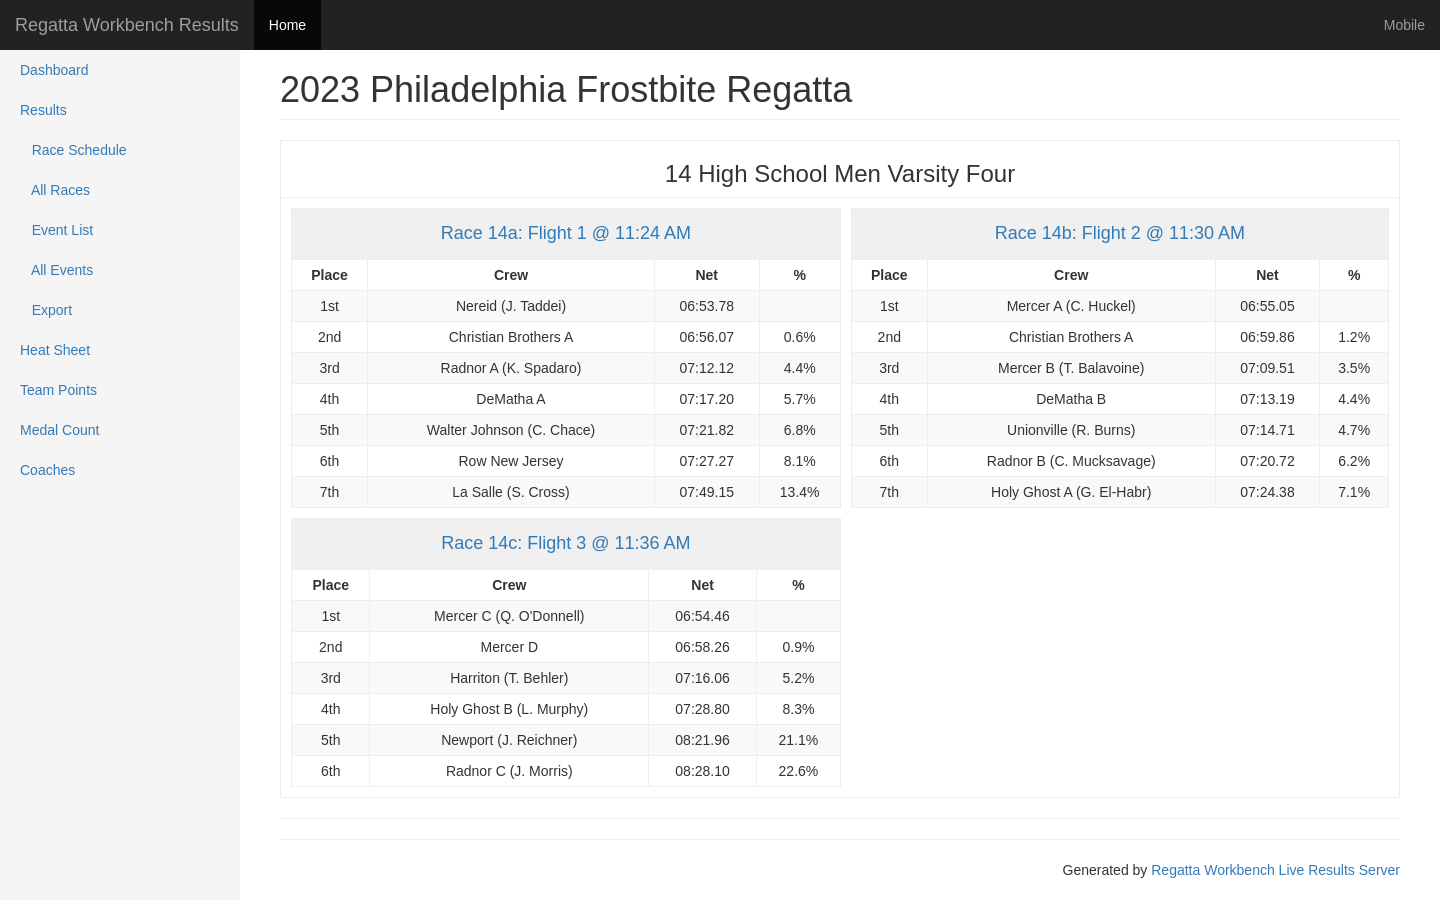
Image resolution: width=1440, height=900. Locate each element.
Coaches (47, 470)
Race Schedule (73, 150)
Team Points (58, 390)
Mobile (1404, 25)
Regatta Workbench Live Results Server (1275, 870)
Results (43, 110)
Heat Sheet (55, 350)
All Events (56, 270)
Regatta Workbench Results (127, 25)
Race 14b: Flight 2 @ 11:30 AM (1120, 233)
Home (287, 25)
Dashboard (54, 70)
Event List (56, 230)
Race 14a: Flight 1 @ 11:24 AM (566, 233)
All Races (55, 190)
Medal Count (59, 430)
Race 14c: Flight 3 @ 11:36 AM (565, 543)
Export (46, 310)
